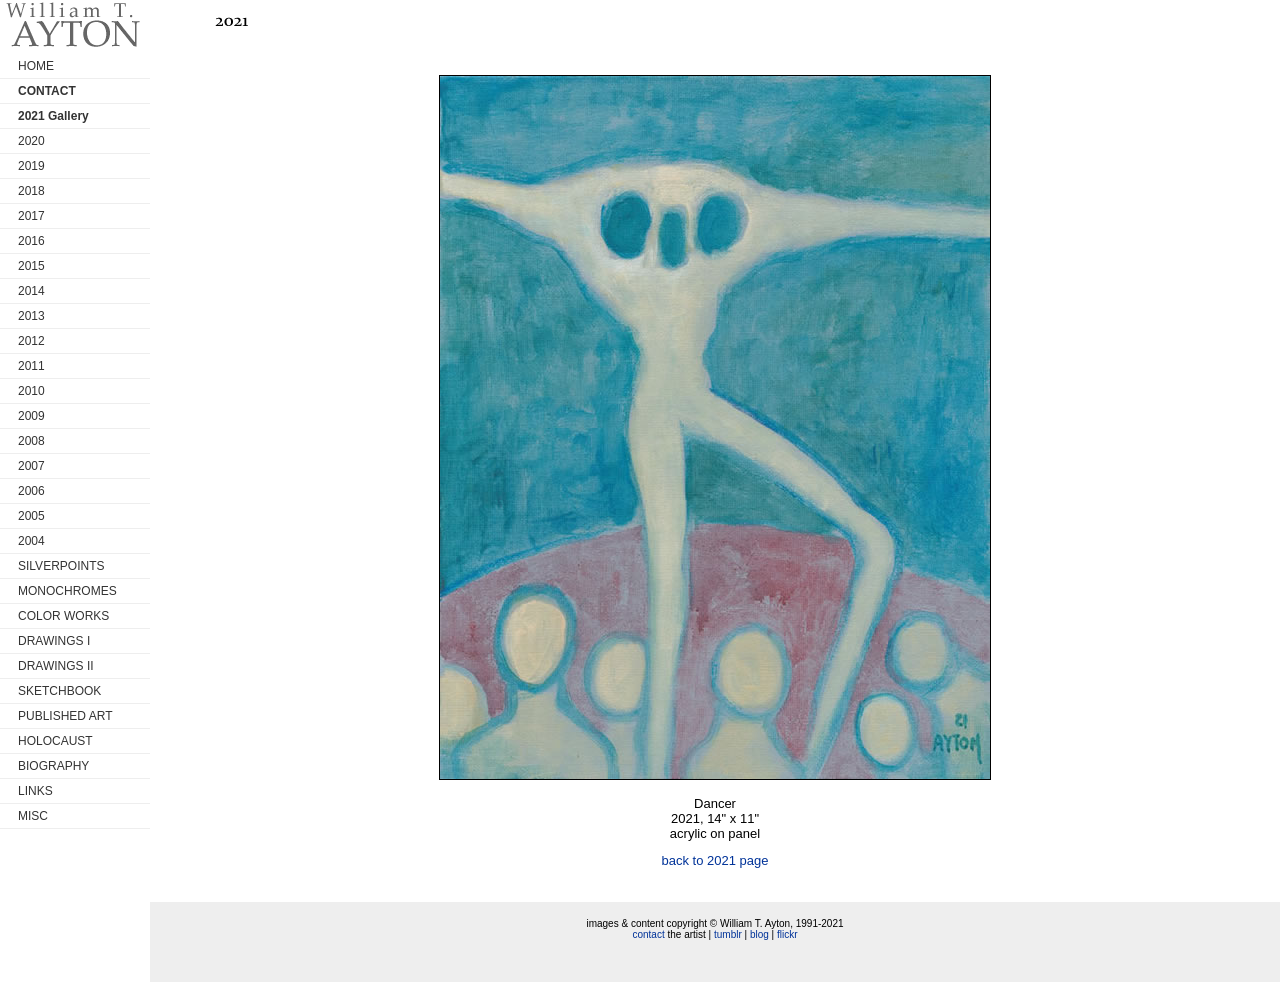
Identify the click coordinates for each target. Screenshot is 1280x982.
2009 (31, 416)
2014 (31, 291)
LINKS (35, 791)
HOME (36, 66)
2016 (31, 241)
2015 (31, 266)
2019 (31, 166)
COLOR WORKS (63, 616)
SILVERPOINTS (61, 566)
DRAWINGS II (56, 666)
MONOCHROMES (67, 591)
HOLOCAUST (55, 741)
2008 (31, 441)
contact (648, 934)
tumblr (728, 934)
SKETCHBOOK (59, 691)
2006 (31, 491)
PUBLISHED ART (65, 716)
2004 (31, 541)
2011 (31, 366)
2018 (31, 191)
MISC (33, 816)
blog (759, 934)
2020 (31, 141)
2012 (31, 341)
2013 (31, 316)
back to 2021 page (715, 860)
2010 (31, 391)
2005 (31, 516)
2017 (31, 216)
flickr (787, 934)
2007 (31, 466)
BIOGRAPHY (53, 766)
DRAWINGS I (54, 641)
